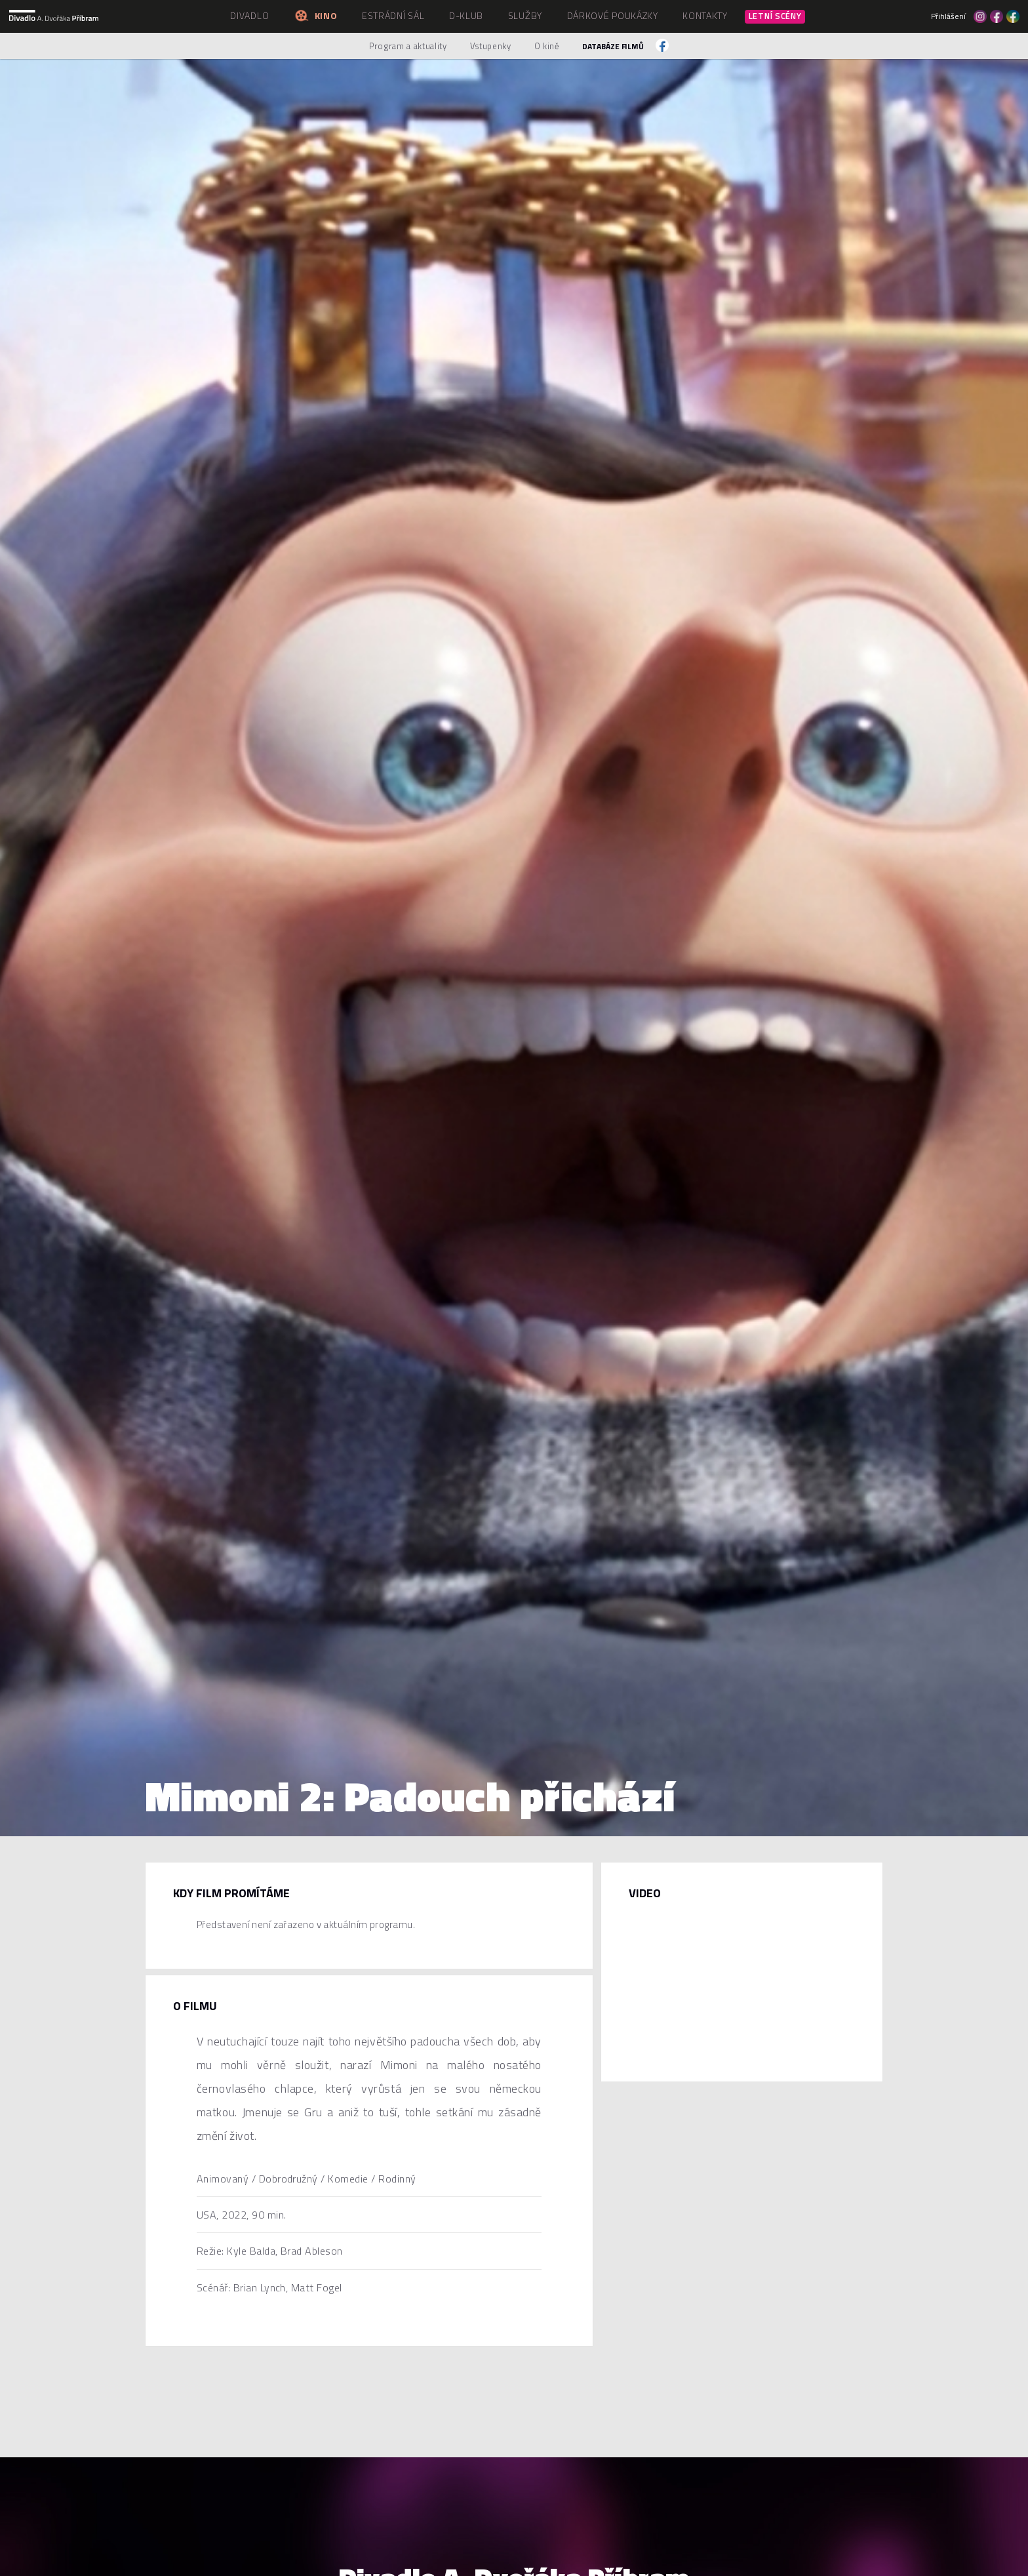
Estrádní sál (393, 15)
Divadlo (249, 15)
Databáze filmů (613, 46)
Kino (315, 15)
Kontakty (705, 15)
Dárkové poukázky (612, 15)
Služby (525, 15)
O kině (547, 45)
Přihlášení (948, 16)
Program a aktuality (407, 45)
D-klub (466, 15)
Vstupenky (490, 45)
